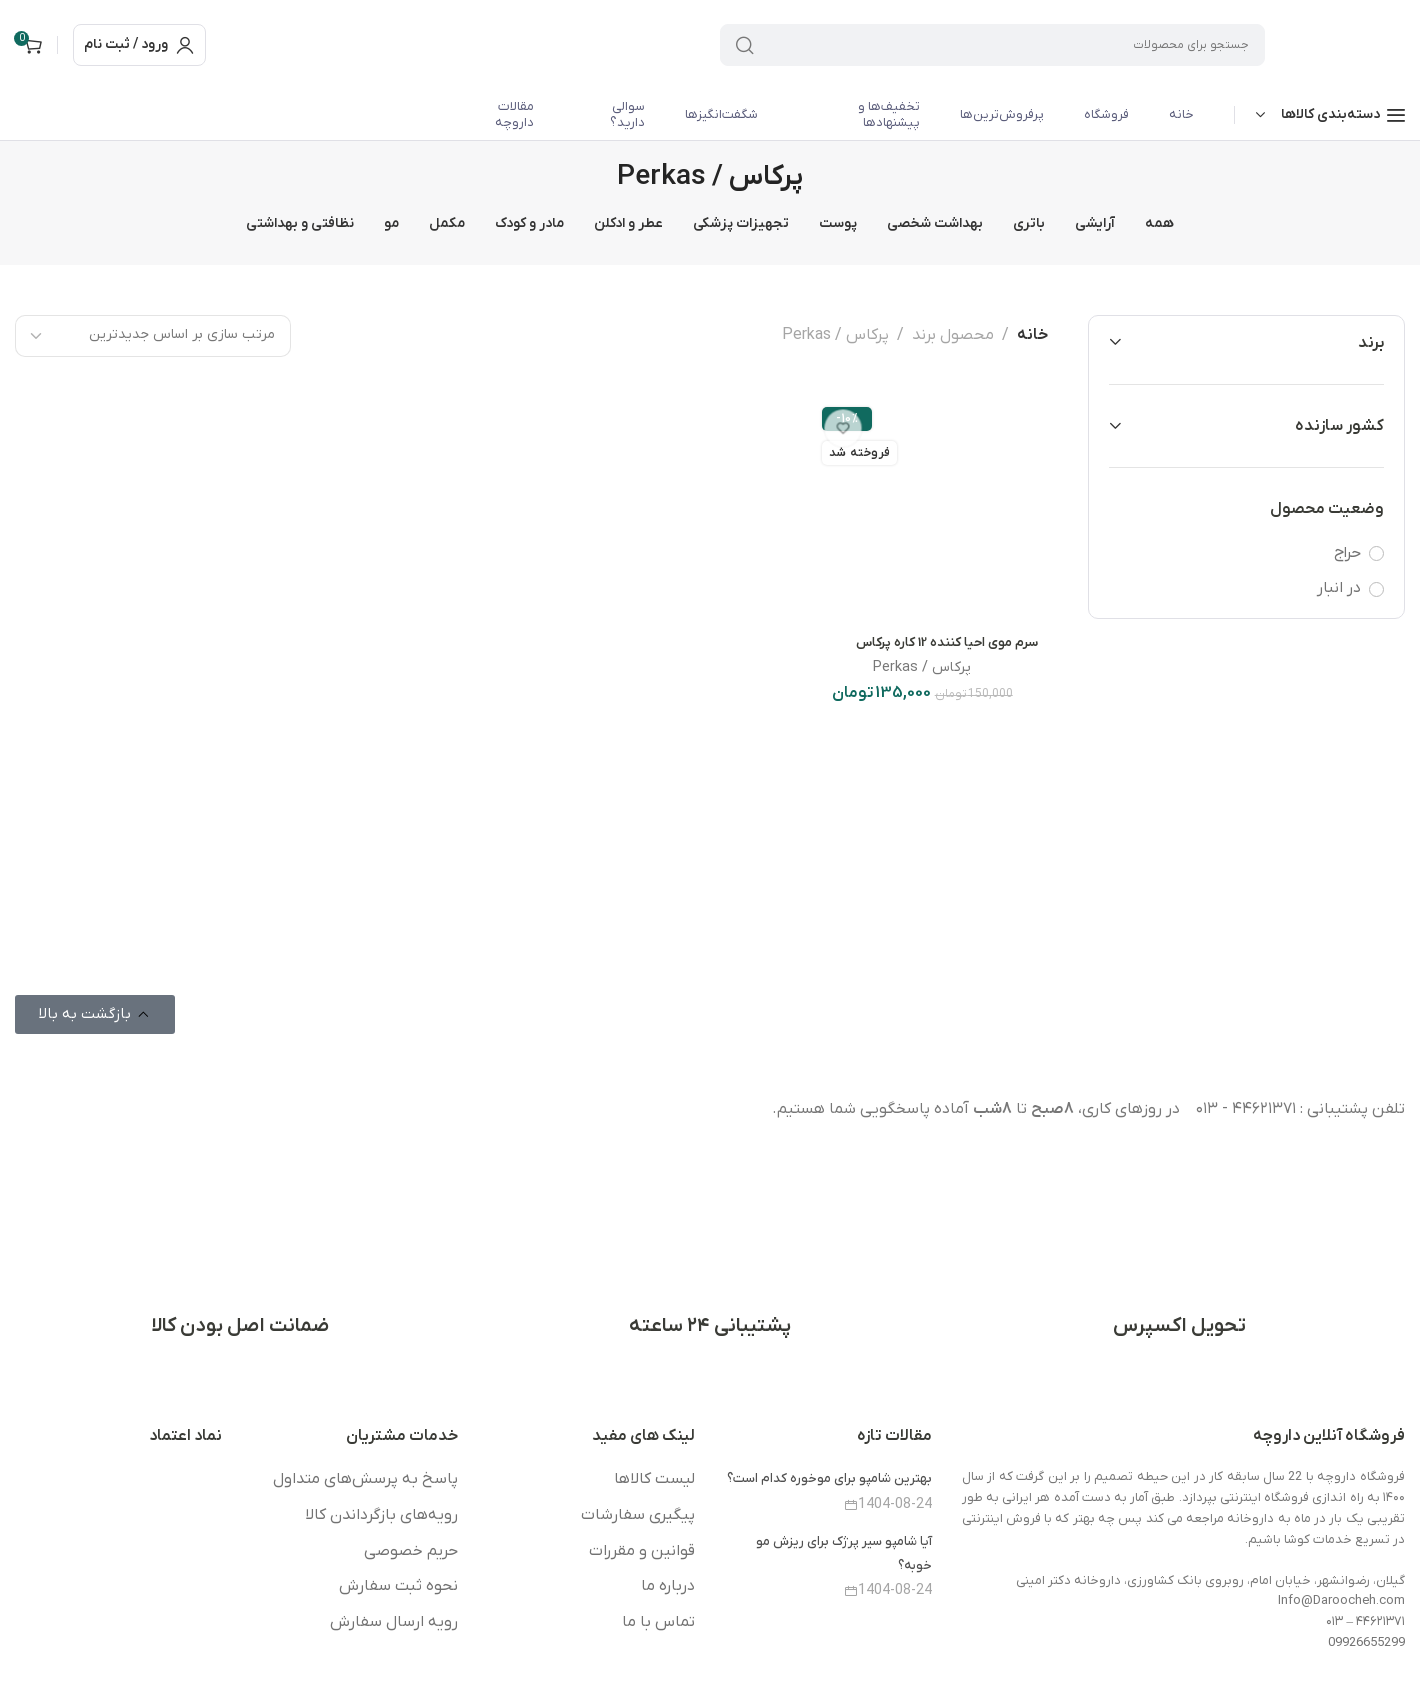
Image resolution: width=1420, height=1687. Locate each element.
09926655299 (1366, 1642)
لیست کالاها (654, 1479)
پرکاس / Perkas (922, 667)
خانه (1032, 335)
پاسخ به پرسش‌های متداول (365, 1479)
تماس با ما (658, 1622)
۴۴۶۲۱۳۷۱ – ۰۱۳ (1365, 1621)
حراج (1347, 553)
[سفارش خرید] (153, 336)
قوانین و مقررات (642, 1551)
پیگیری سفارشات (638, 1515)
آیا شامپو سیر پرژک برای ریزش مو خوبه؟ (844, 1553)
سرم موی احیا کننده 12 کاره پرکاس (947, 642)
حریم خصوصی (411, 1551)
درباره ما (668, 1586)
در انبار (1339, 588)
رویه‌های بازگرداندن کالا (381, 1515)
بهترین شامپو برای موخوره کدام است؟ (829, 1478)
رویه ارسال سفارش (394, 1622)
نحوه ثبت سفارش (398, 1586)
